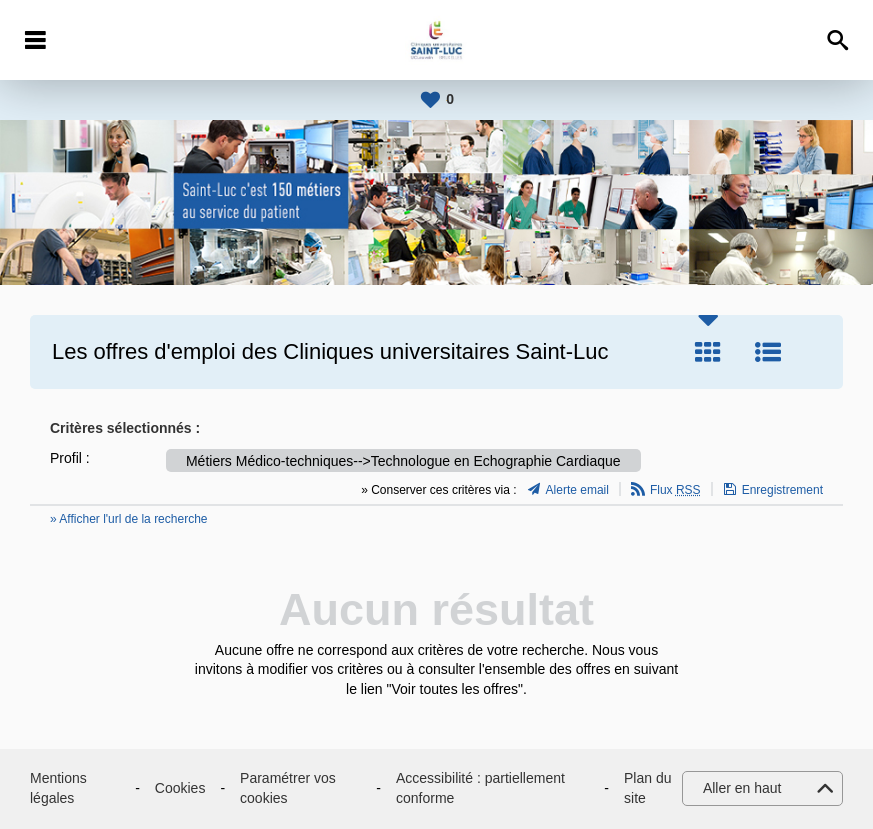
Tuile (708, 352)
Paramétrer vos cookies (288, 788)
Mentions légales (58, 788)
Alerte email (577, 490)
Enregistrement (782, 490)
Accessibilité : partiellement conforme (480, 788)
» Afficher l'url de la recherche (129, 519)
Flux (675, 490)
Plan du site (647, 788)
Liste (768, 352)
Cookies (180, 788)
